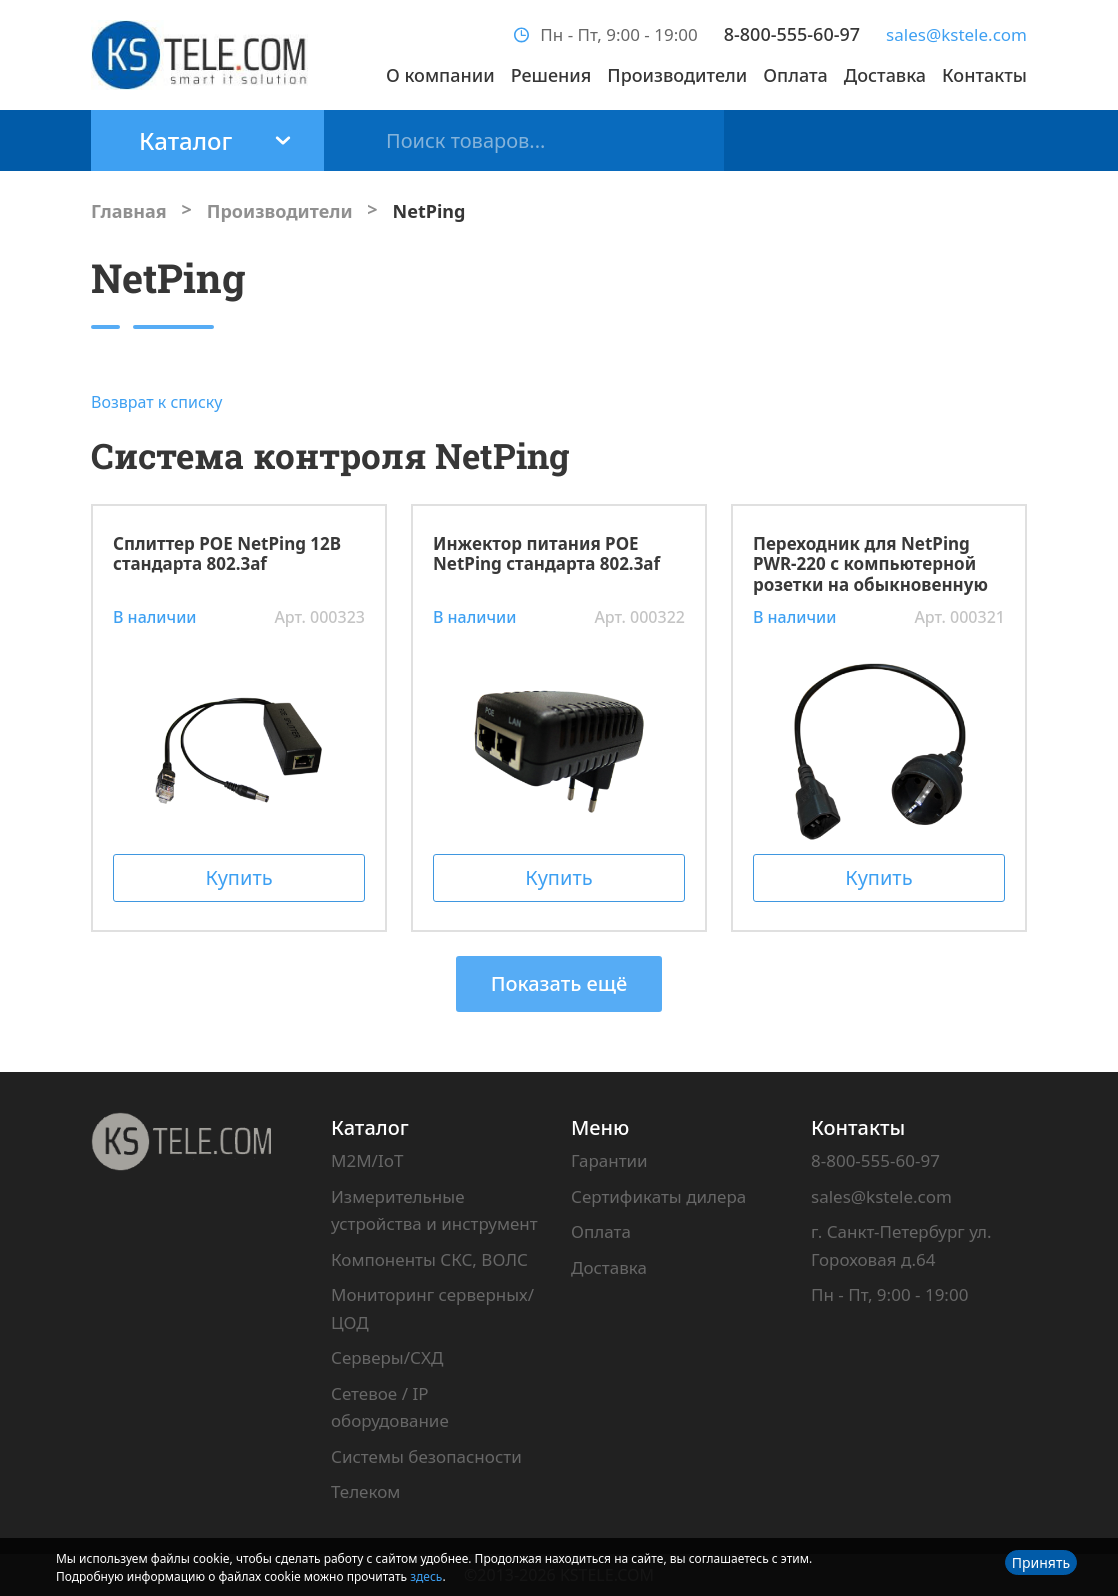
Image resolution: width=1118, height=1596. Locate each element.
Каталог (370, 1127)
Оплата (795, 75)
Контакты (984, 75)
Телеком (365, 1491)
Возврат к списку (157, 402)
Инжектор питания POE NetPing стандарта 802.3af (546, 555)
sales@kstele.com (956, 34)
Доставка (885, 75)
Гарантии (609, 1160)
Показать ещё (559, 983)
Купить (238, 877)
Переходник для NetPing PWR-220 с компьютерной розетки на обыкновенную (870, 565)
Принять (1041, 1562)
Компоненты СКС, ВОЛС (429, 1259)
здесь (426, 1576)
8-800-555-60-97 (792, 34)
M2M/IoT (367, 1160)
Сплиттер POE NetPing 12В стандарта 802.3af (227, 555)
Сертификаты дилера (658, 1196)
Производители (677, 75)
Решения (551, 75)
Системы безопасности (426, 1456)
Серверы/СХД (387, 1357)
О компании (440, 75)
